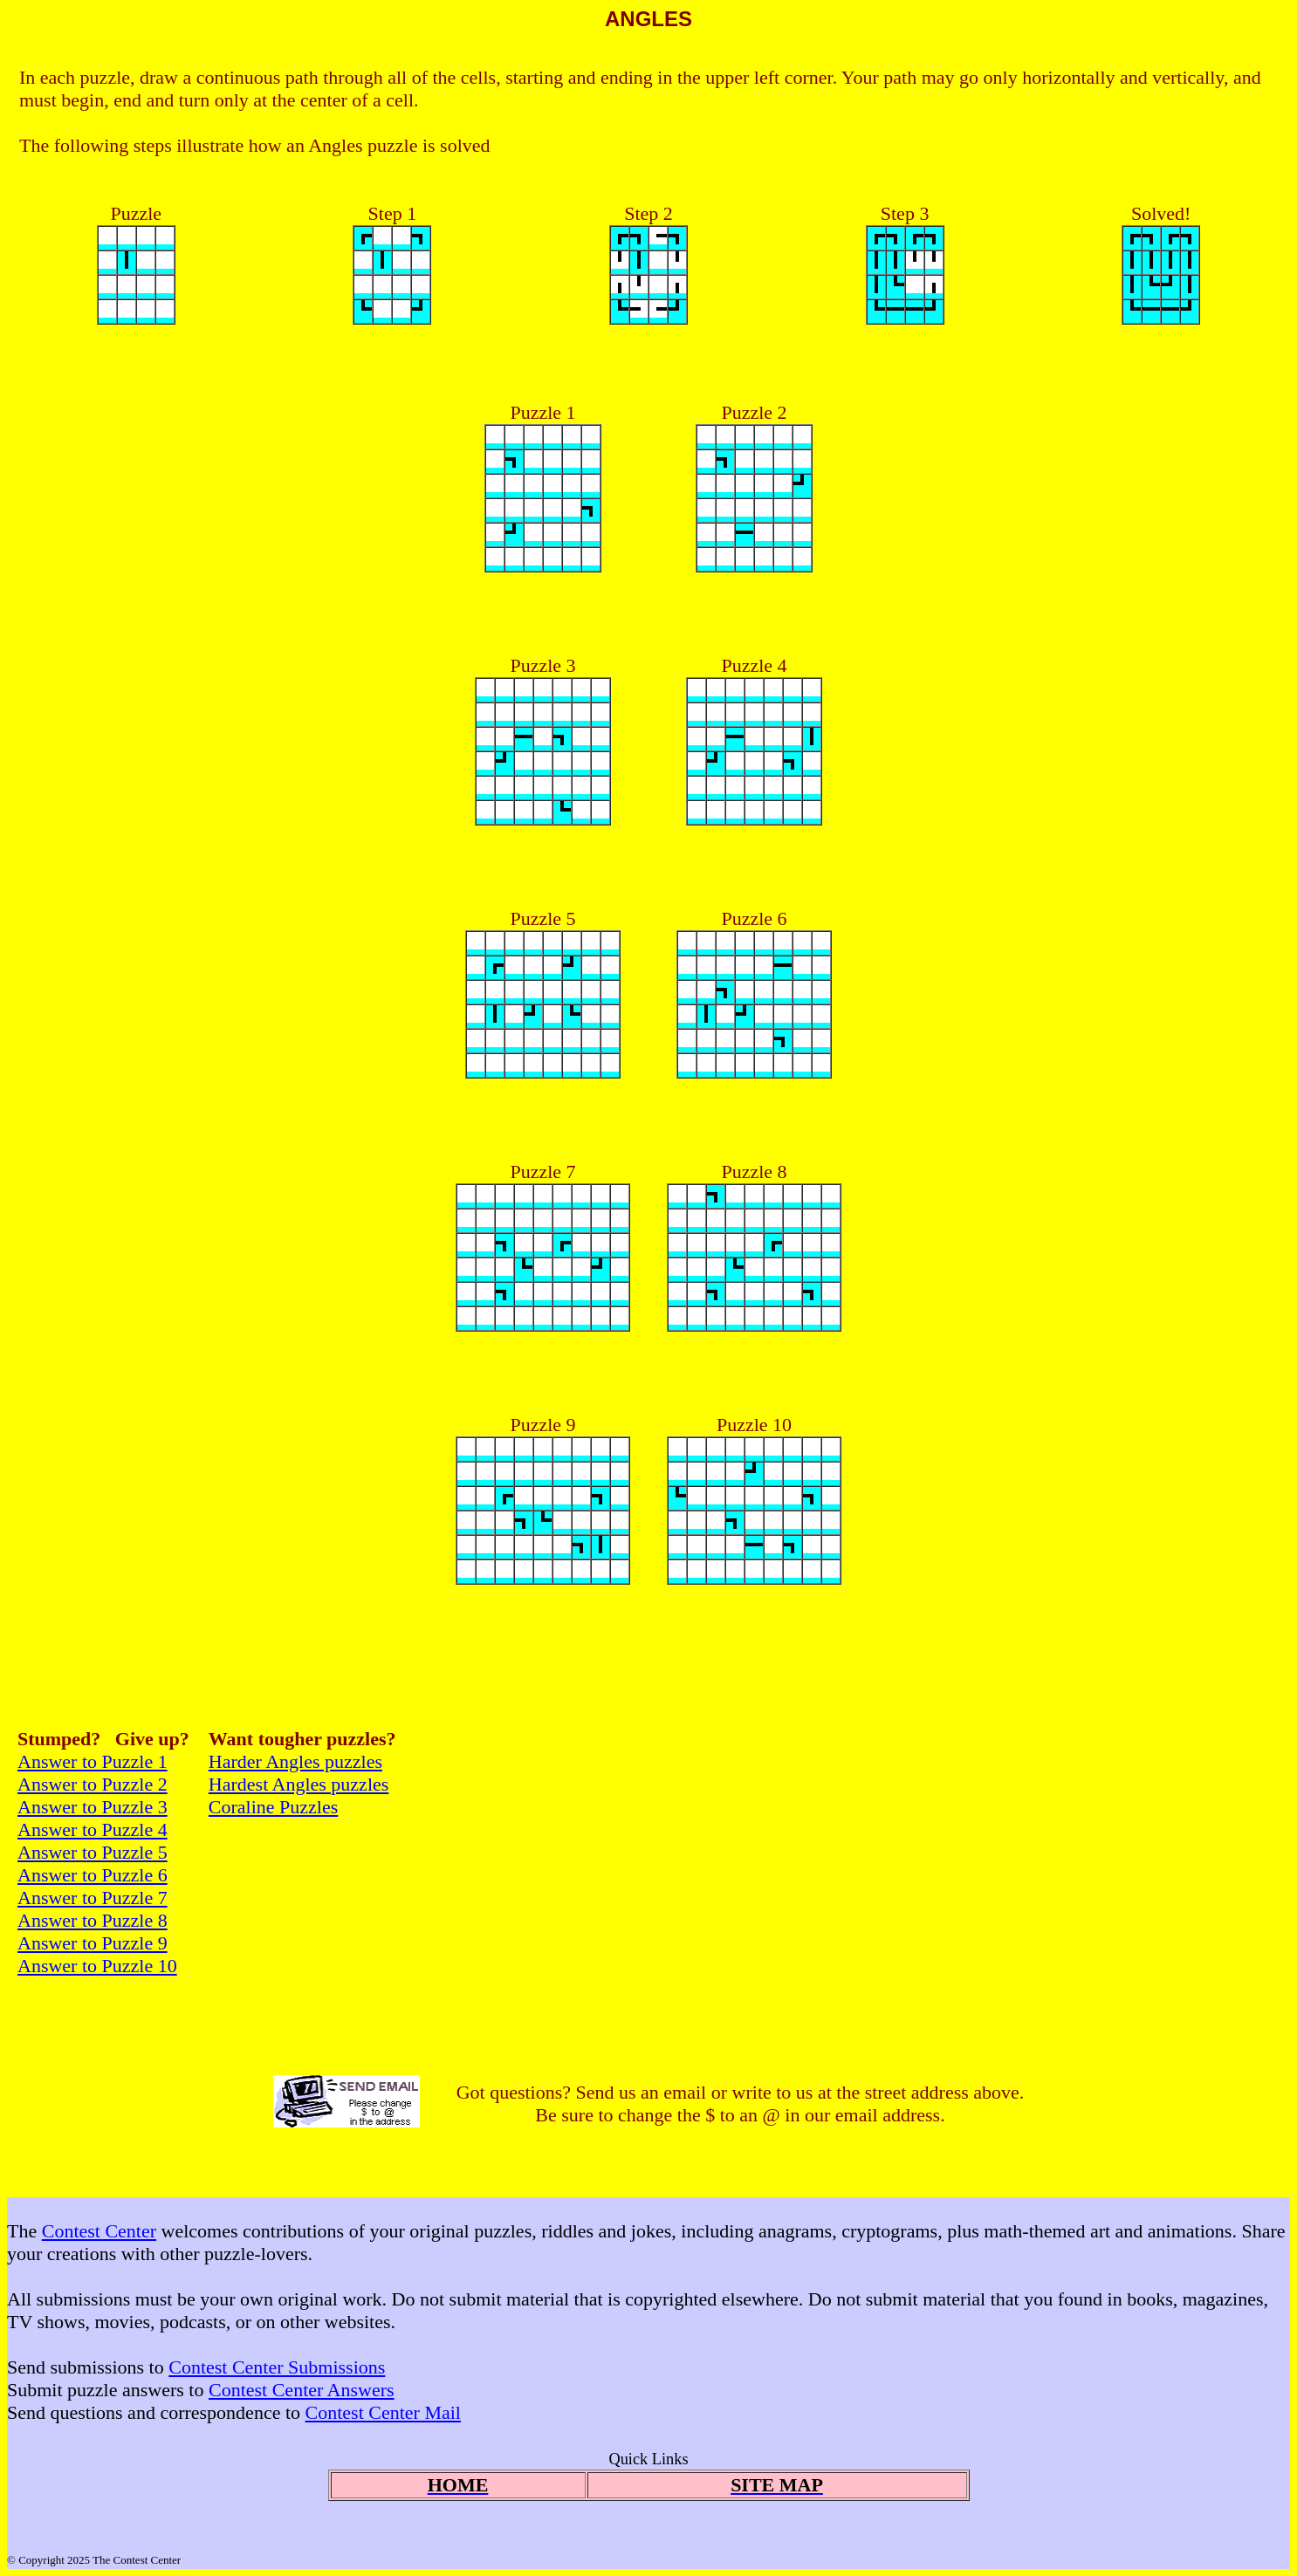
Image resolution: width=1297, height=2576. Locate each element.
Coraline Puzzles (273, 1807)
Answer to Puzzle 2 (92, 1784)
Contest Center (99, 2231)
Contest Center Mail (383, 2412)
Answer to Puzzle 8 (92, 1920)
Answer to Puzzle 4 (92, 1829)
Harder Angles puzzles (295, 1761)
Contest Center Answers (302, 2390)
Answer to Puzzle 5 (92, 1852)
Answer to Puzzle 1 (92, 1761)
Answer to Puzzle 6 (92, 1875)
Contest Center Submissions (276, 2367)
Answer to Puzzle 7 (92, 1897)
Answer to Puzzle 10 (97, 1966)
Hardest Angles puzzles (299, 1784)
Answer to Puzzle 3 (92, 1807)
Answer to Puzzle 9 (92, 1943)
